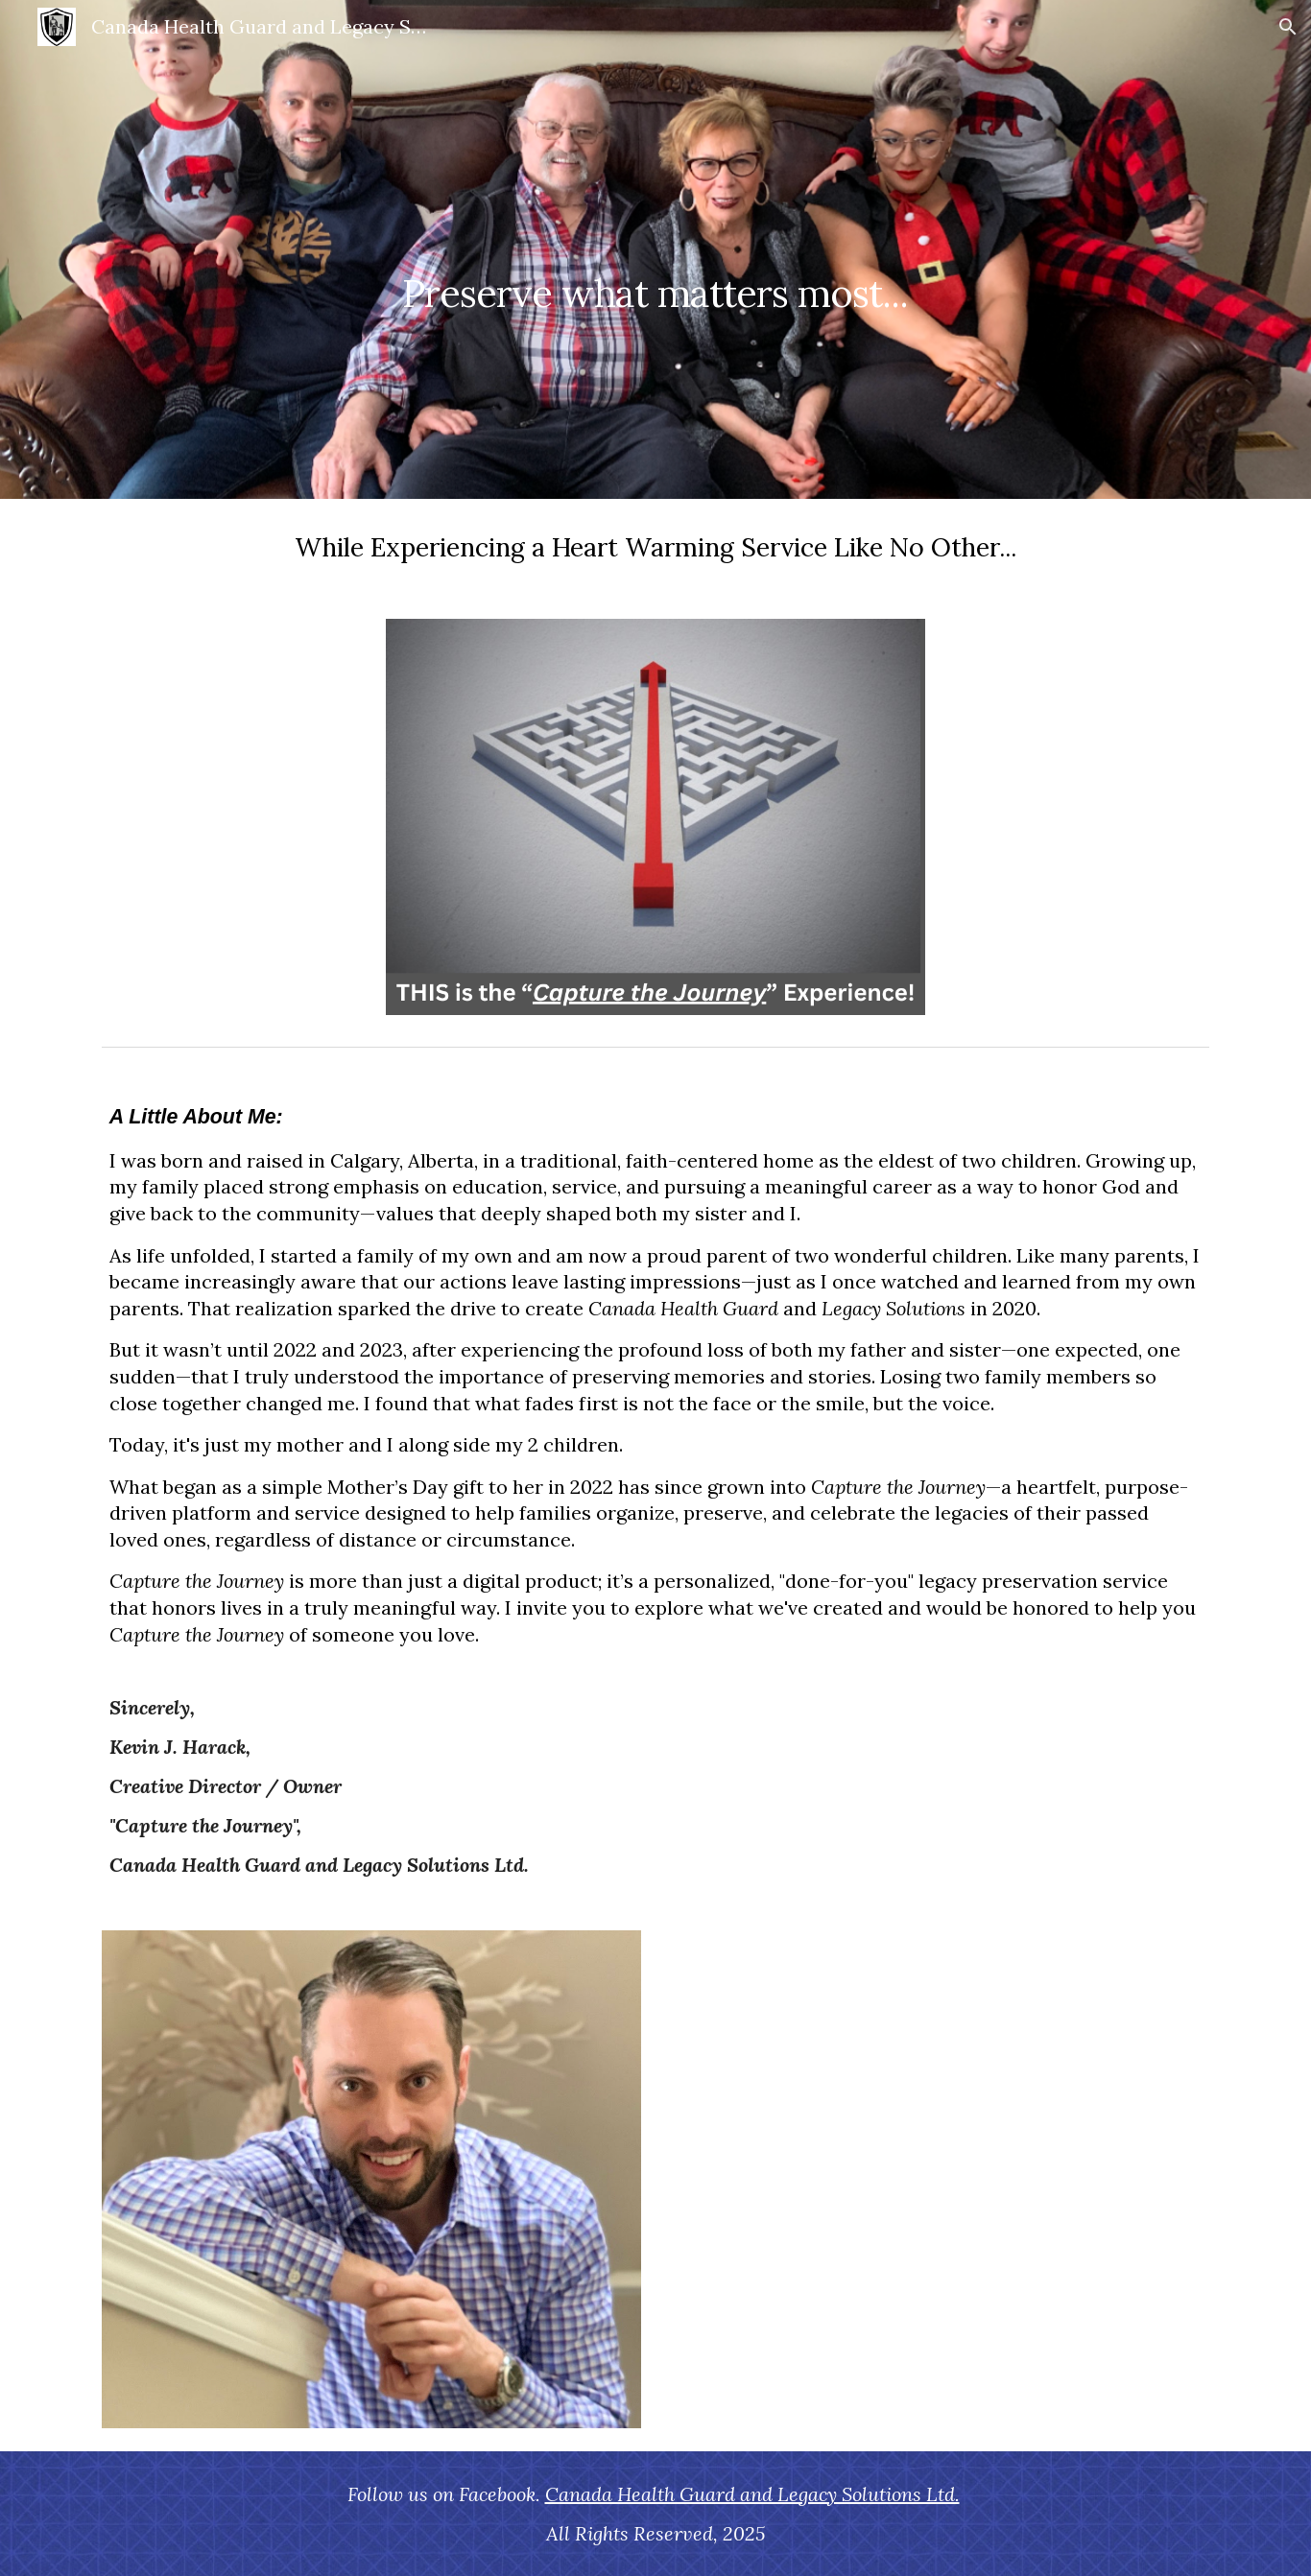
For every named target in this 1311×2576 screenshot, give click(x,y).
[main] (655, 249)
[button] (1288, 27)
